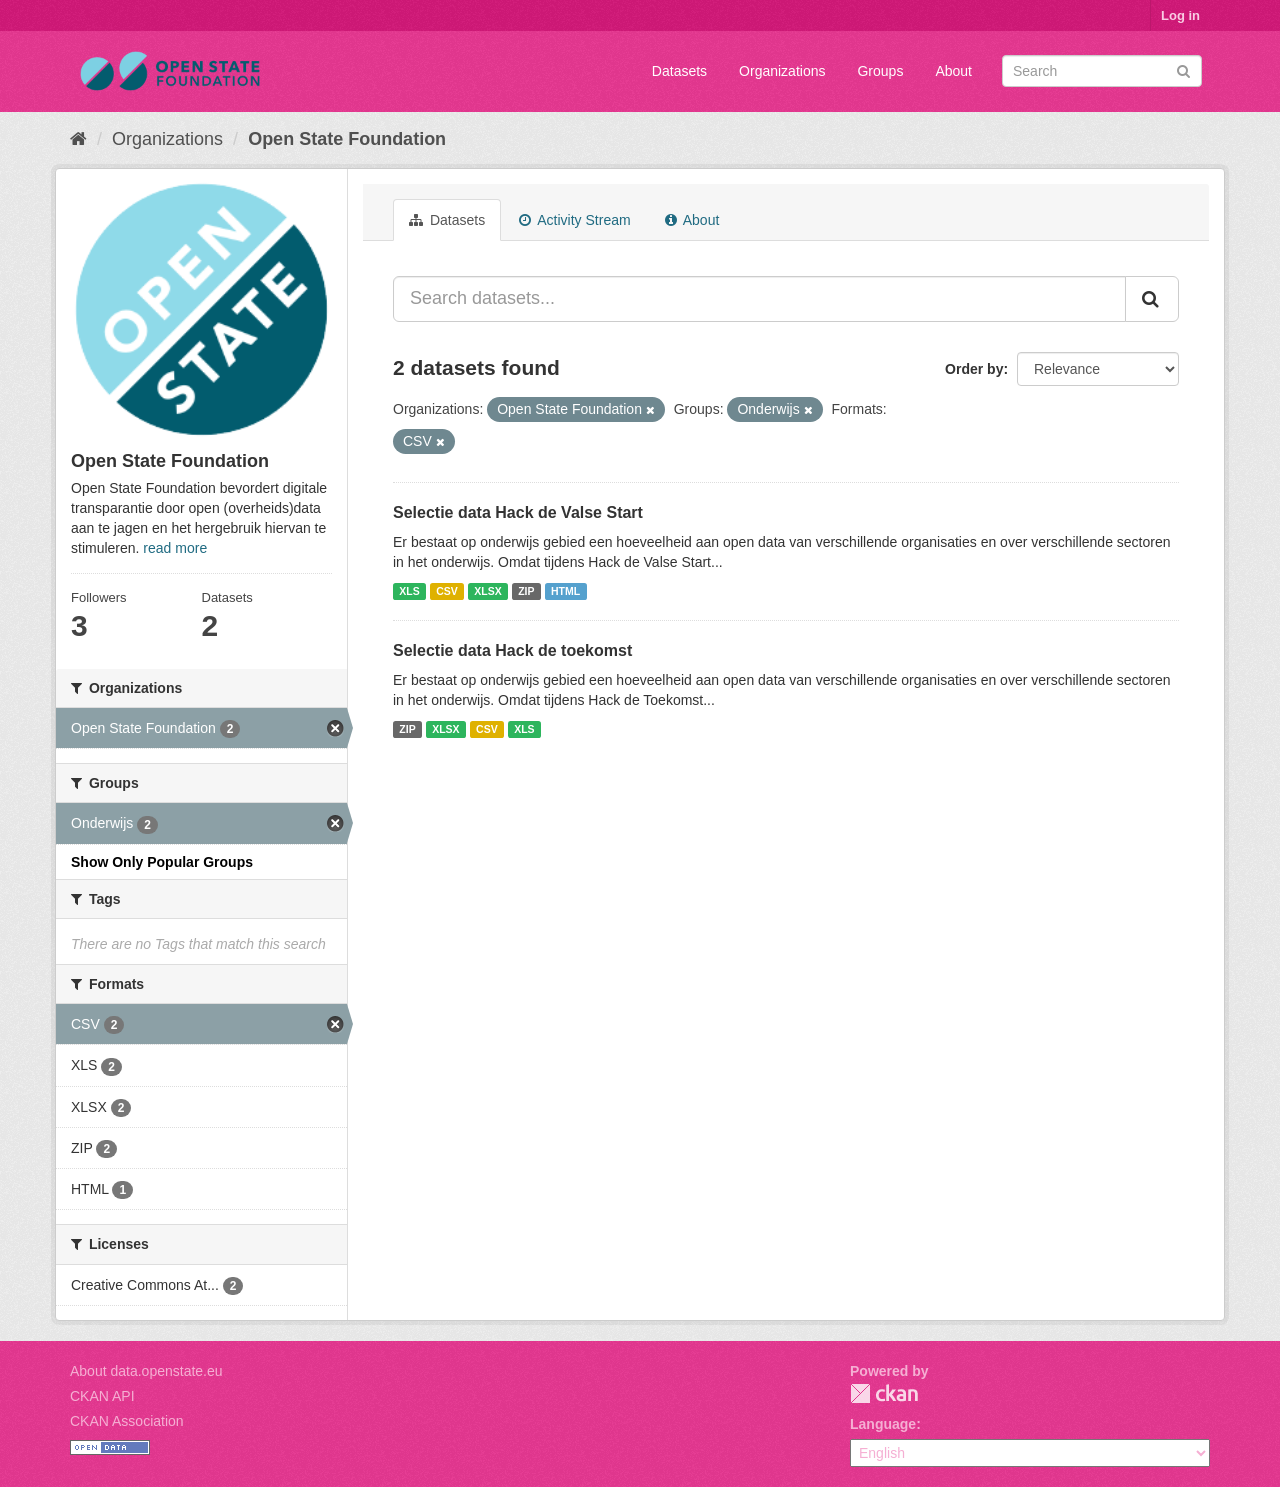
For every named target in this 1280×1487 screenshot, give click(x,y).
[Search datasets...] (759, 299)
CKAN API (102, 1396)
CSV (447, 591)
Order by (974, 369)
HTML (565, 591)
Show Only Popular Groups (162, 862)
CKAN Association (127, 1421)
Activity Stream (574, 220)
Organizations (782, 71)
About (953, 71)
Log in (1180, 15)
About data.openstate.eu (146, 1371)
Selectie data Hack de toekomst (512, 650)
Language (883, 1424)
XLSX (487, 591)
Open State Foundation (347, 139)
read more (175, 548)
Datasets (679, 71)
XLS (409, 591)
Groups (880, 71)
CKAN (884, 1393)
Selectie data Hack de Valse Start (518, 512)
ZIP (526, 591)
